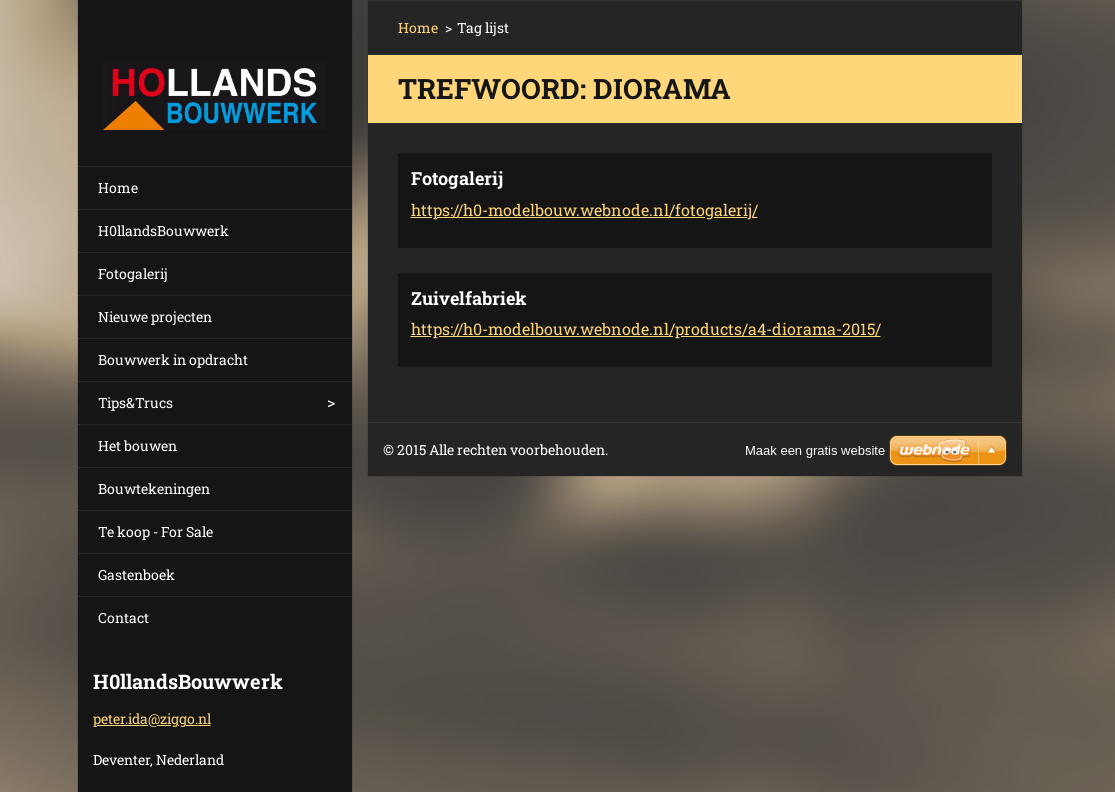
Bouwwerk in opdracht (173, 359)
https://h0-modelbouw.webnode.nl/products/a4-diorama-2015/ (646, 328)
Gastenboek (136, 574)
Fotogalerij (133, 273)
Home (118, 187)
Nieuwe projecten (155, 316)
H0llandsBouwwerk (163, 230)
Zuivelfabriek (469, 298)
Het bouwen (137, 445)
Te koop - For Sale (155, 531)
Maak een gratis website (815, 450)
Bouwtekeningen (154, 488)
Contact (123, 617)
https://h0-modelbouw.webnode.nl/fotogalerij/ (584, 209)
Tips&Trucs (135, 402)
